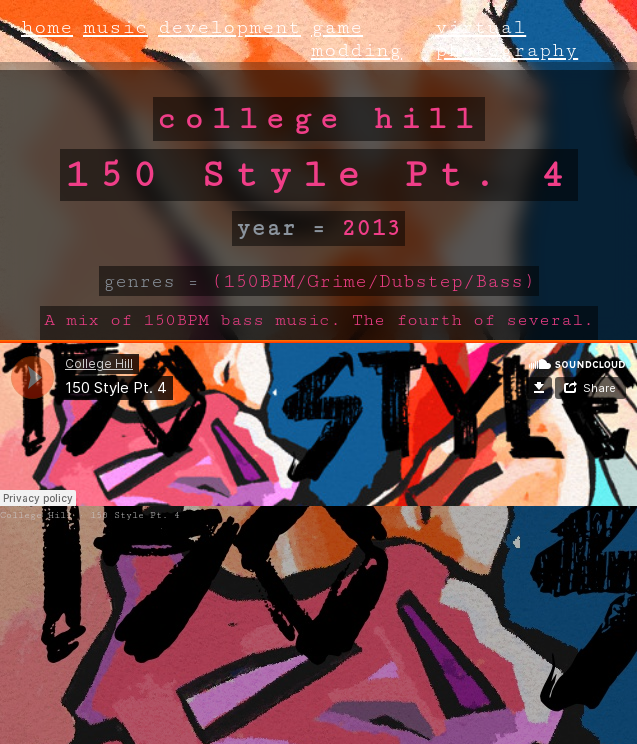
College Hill (36, 515)
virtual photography (506, 39)
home (47, 27)
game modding (356, 39)
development (229, 27)
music (115, 27)
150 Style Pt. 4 (135, 515)
